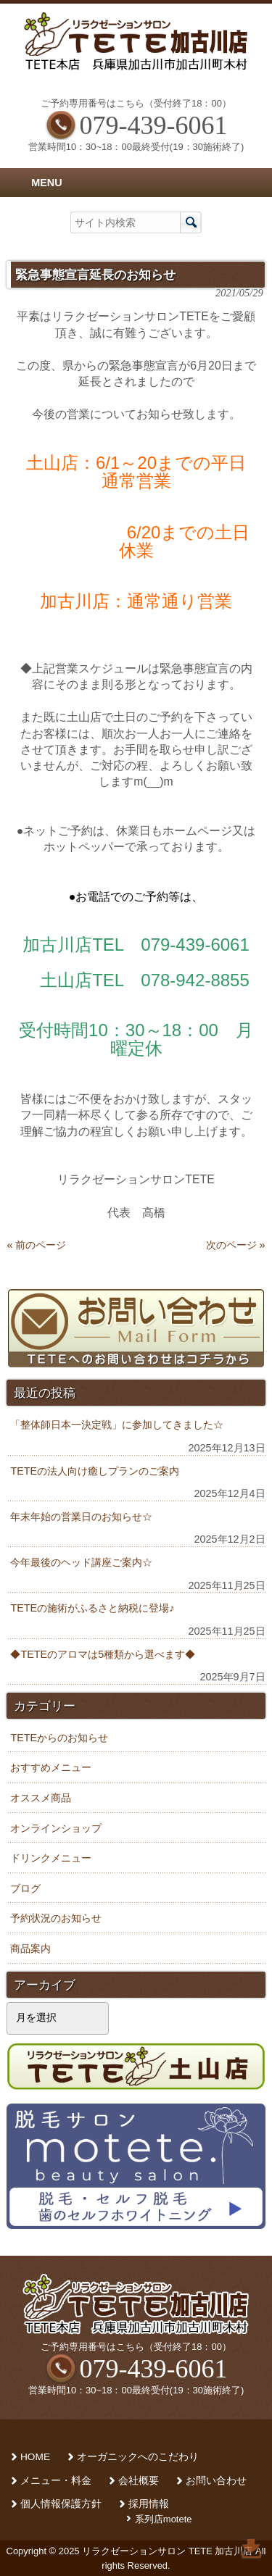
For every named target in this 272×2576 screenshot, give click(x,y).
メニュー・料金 (55, 2480)
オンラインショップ (56, 1828)
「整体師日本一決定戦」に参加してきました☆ (116, 1424)
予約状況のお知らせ (56, 1918)
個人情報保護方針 (61, 2503)
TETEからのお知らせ (59, 1737)
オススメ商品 (40, 1798)
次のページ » (235, 1245)
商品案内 (30, 1948)
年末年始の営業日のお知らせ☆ (81, 1516)
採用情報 (148, 2503)
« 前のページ (36, 1245)
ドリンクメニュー (50, 1858)
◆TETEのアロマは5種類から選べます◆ (102, 1654)
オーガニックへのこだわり (138, 2456)
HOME (35, 2456)
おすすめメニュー (50, 1767)
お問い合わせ (216, 2480)
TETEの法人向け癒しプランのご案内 (94, 1471)
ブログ (25, 1888)
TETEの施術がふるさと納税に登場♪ (92, 1608)
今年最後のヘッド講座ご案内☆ (81, 1562)
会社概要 (138, 2480)
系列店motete (163, 2519)
